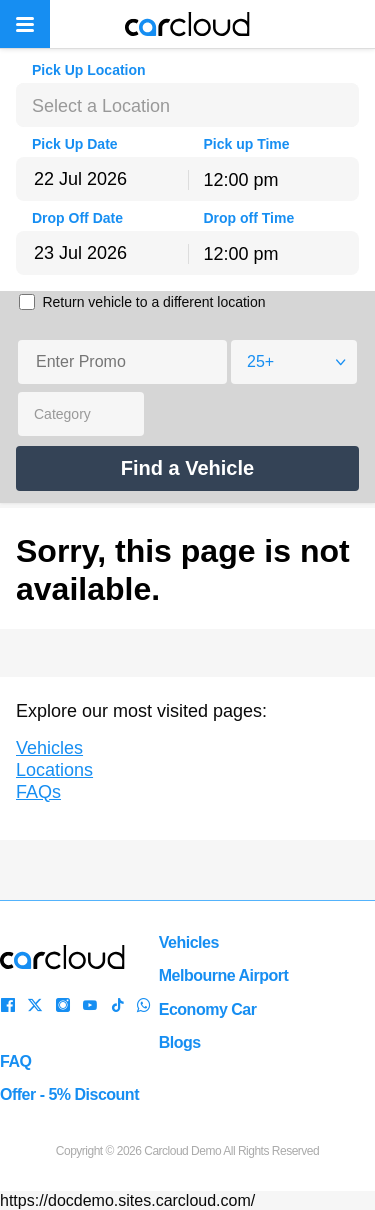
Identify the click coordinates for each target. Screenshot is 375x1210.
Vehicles (49, 748)
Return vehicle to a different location (153, 302)
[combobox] (187, 105)
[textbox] (187, 106)
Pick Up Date (75, 144)
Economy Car (208, 1009)
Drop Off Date (77, 218)
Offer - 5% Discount (69, 1094)
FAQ (15, 1061)
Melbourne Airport (224, 975)
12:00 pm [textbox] (241, 180)
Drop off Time (249, 218)
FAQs (38, 792)
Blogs (180, 1042)
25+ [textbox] (260, 361)
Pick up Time (247, 144)
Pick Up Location (89, 70)
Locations (54, 770)
